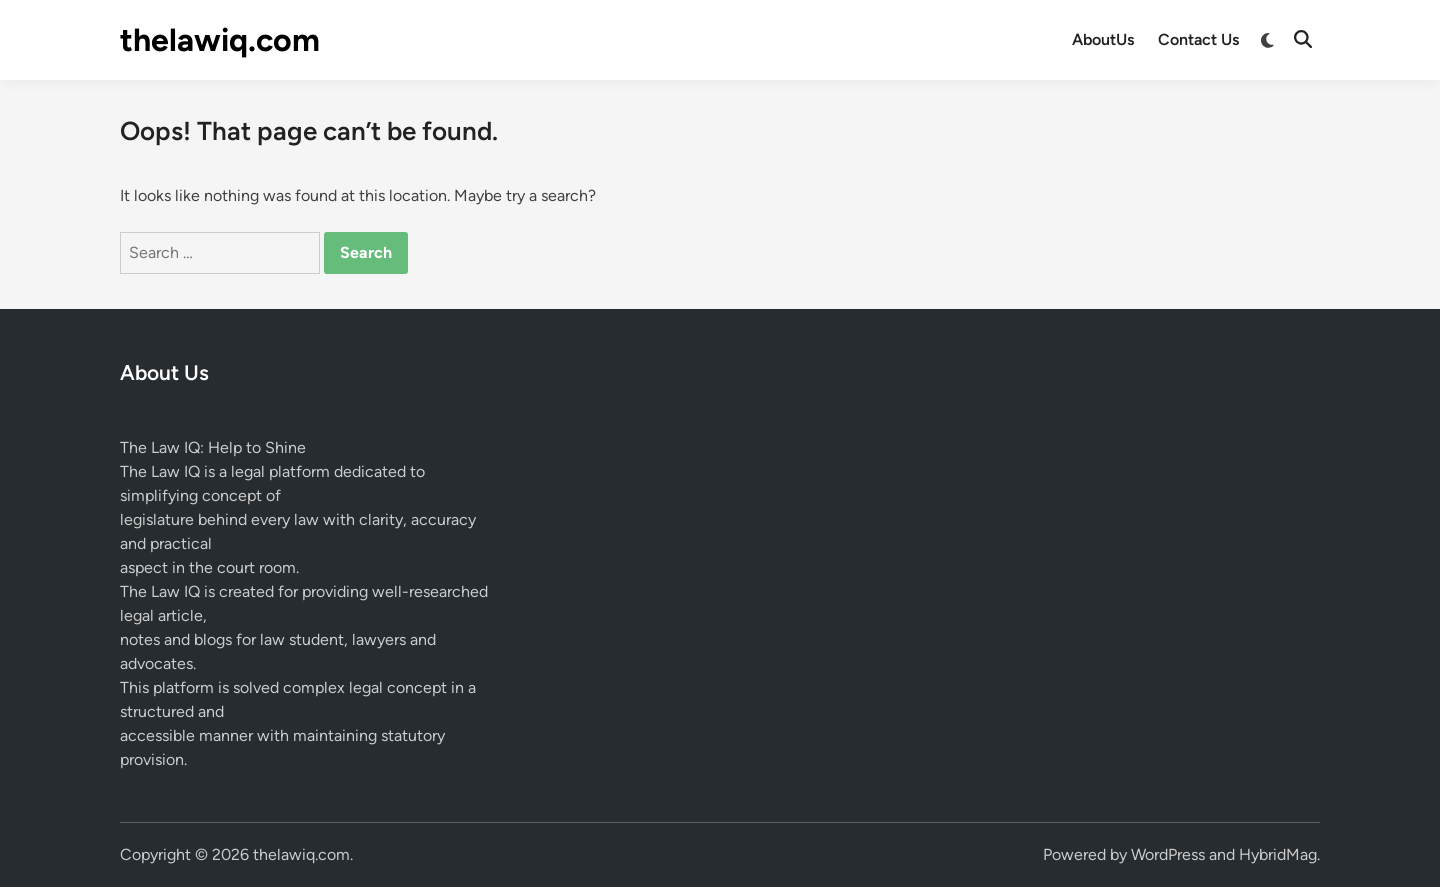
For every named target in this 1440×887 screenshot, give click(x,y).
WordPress (1168, 854)
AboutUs (1103, 39)
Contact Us (1198, 39)
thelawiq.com (220, 40)
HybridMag (1278, 854)
